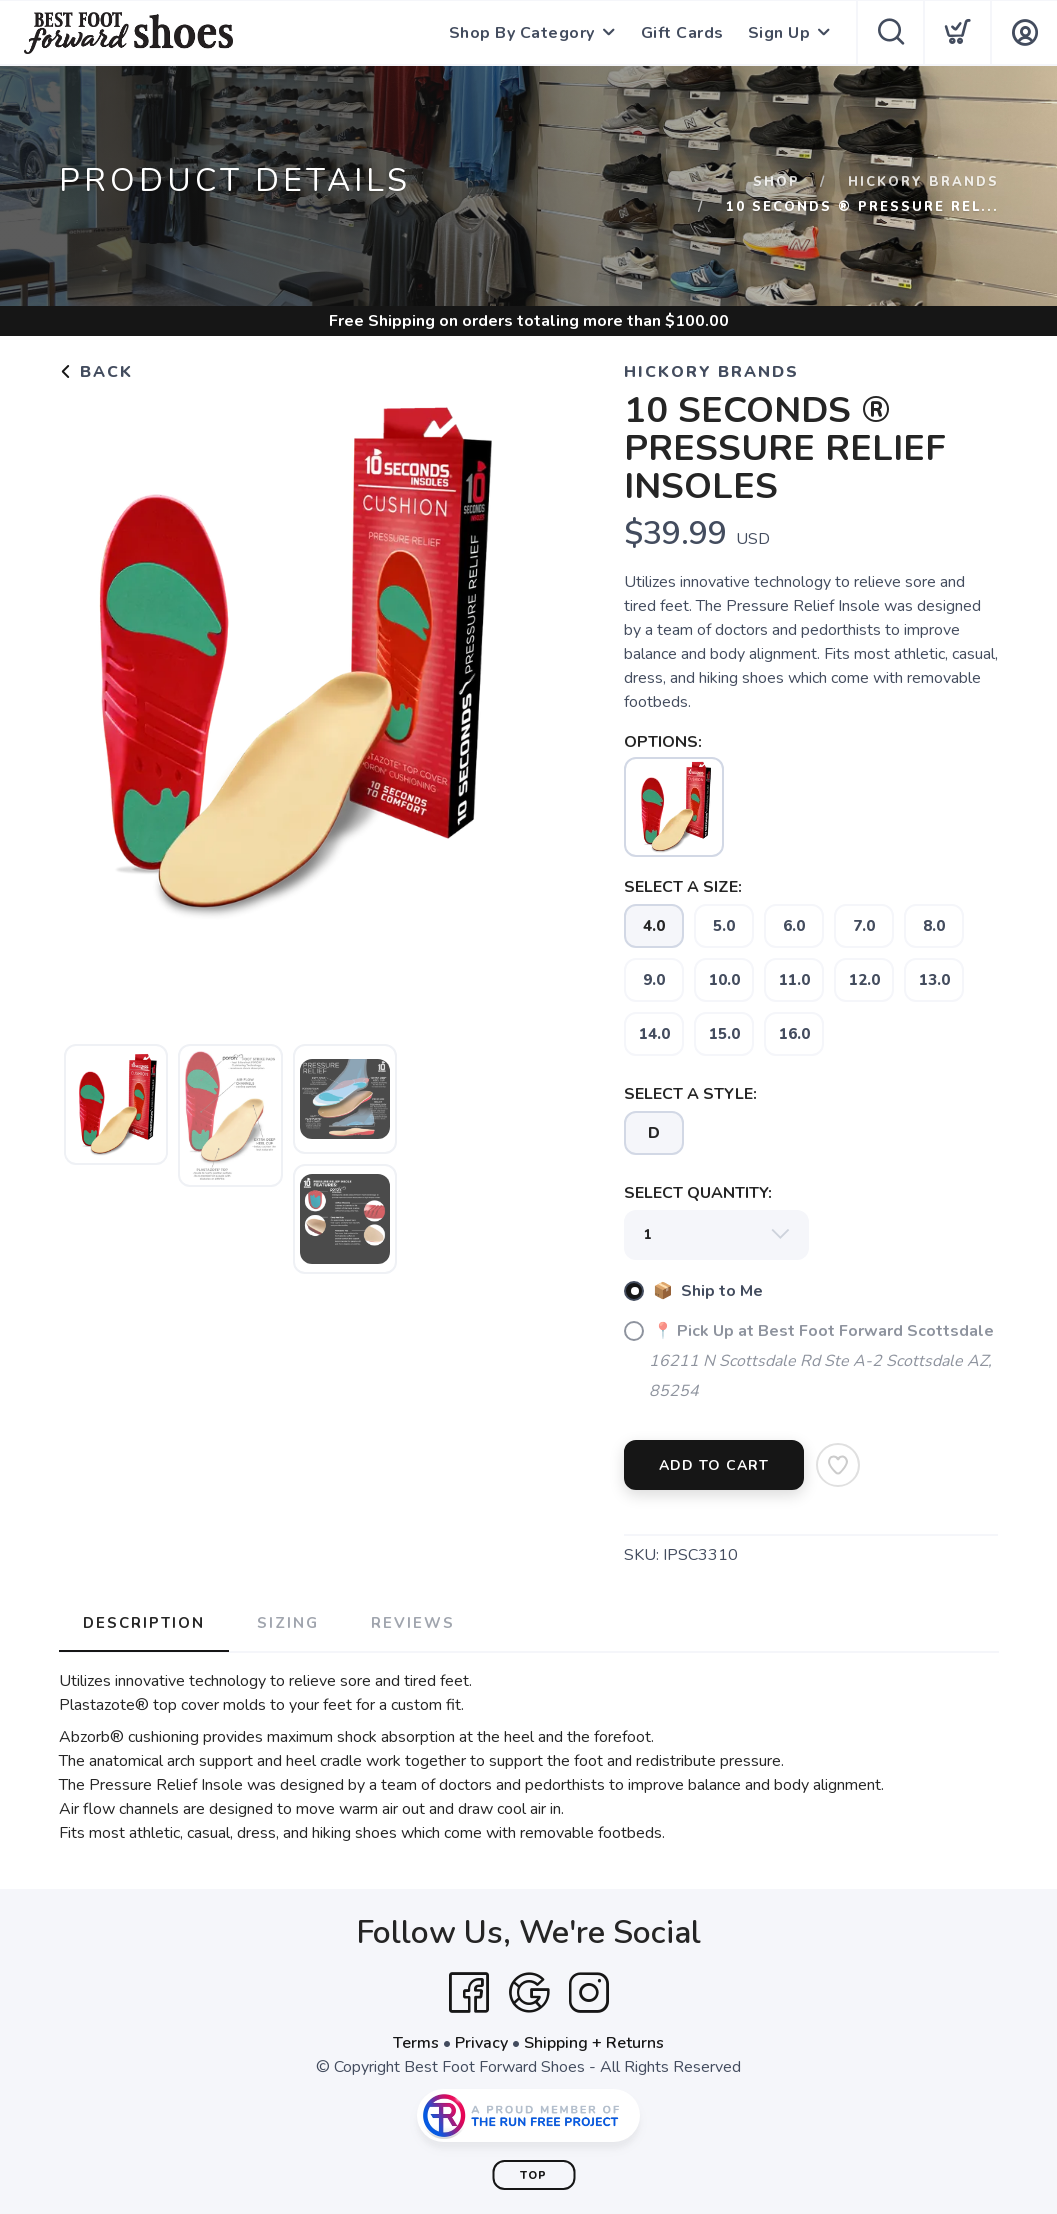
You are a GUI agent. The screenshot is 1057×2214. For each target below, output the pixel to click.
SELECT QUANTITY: (698, 1193)
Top (533, 2175)
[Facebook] (469, 1993)
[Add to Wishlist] (838, 1465)
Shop (776, 182)
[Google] (529, 1993)
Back (96, 372)
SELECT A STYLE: (690, 1094)
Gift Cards (682, 33)
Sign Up (779, 33)
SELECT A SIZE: (683, 887)
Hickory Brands (923, 182)
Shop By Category (522, 33)
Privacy (481, 2043)
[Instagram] (589, 1993)
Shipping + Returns (594, 2043)
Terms (416, 2043)
